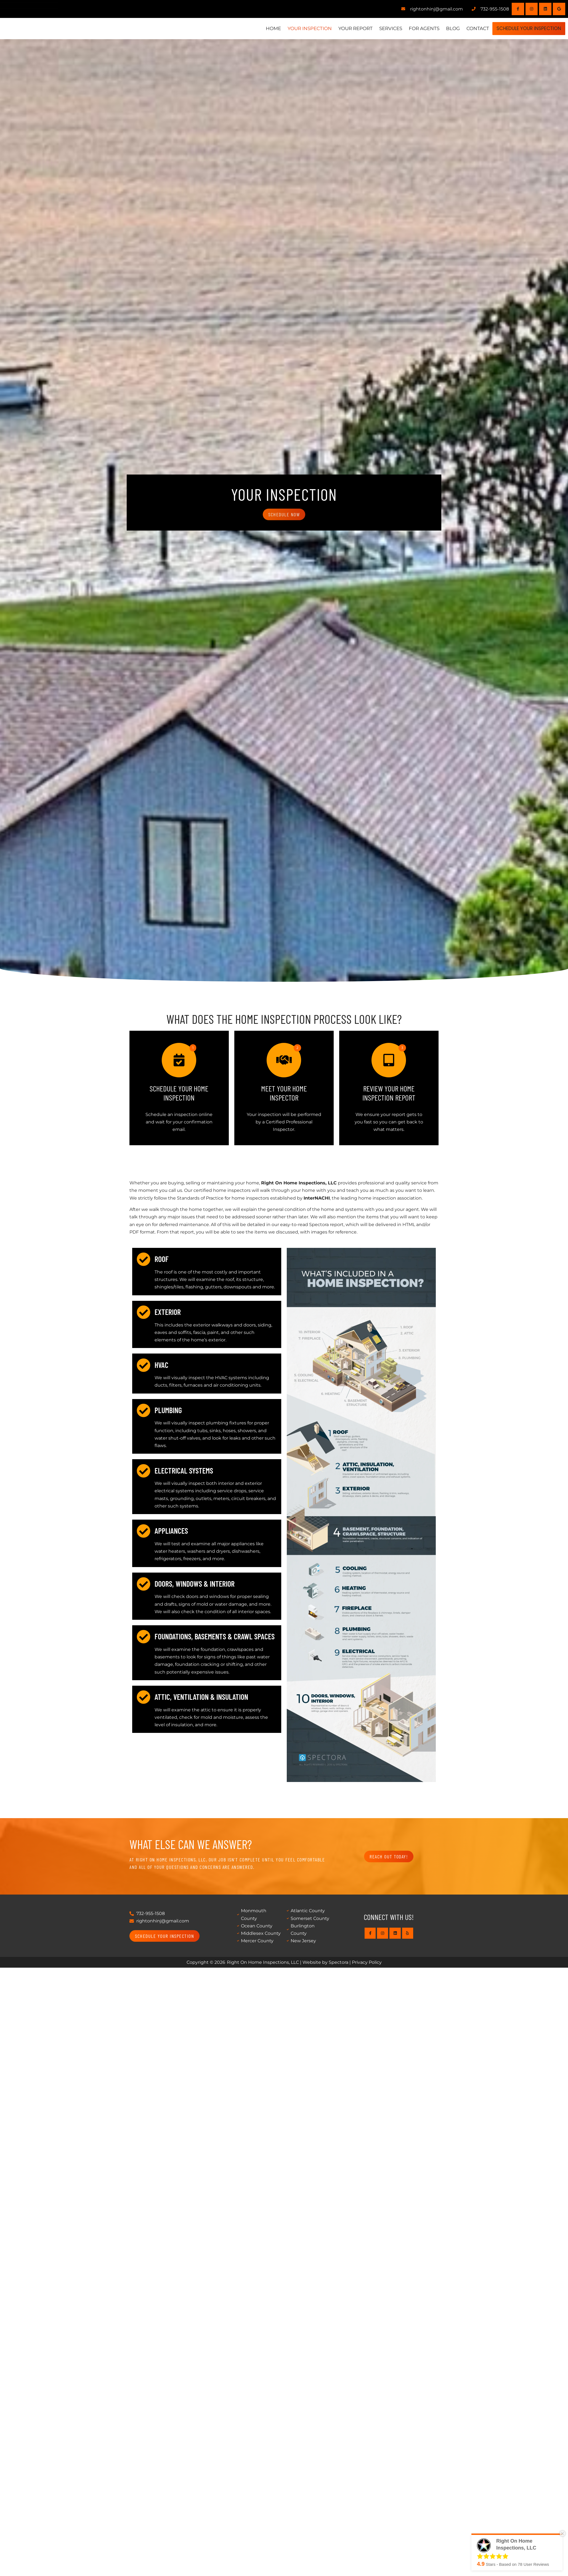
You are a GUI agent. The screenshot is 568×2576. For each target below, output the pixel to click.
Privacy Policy (367, 1962)
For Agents (412, 28)
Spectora (338, 1962)
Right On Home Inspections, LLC (263, 1962)
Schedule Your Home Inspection (179, 1093)
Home (261, 28)
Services (378, 28)
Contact (465, 28)
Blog (441, 28)
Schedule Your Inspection (523, 28)
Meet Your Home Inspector (284, 1093)
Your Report (343, 28)
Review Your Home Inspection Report (388, 1093)
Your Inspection (297, 28)
